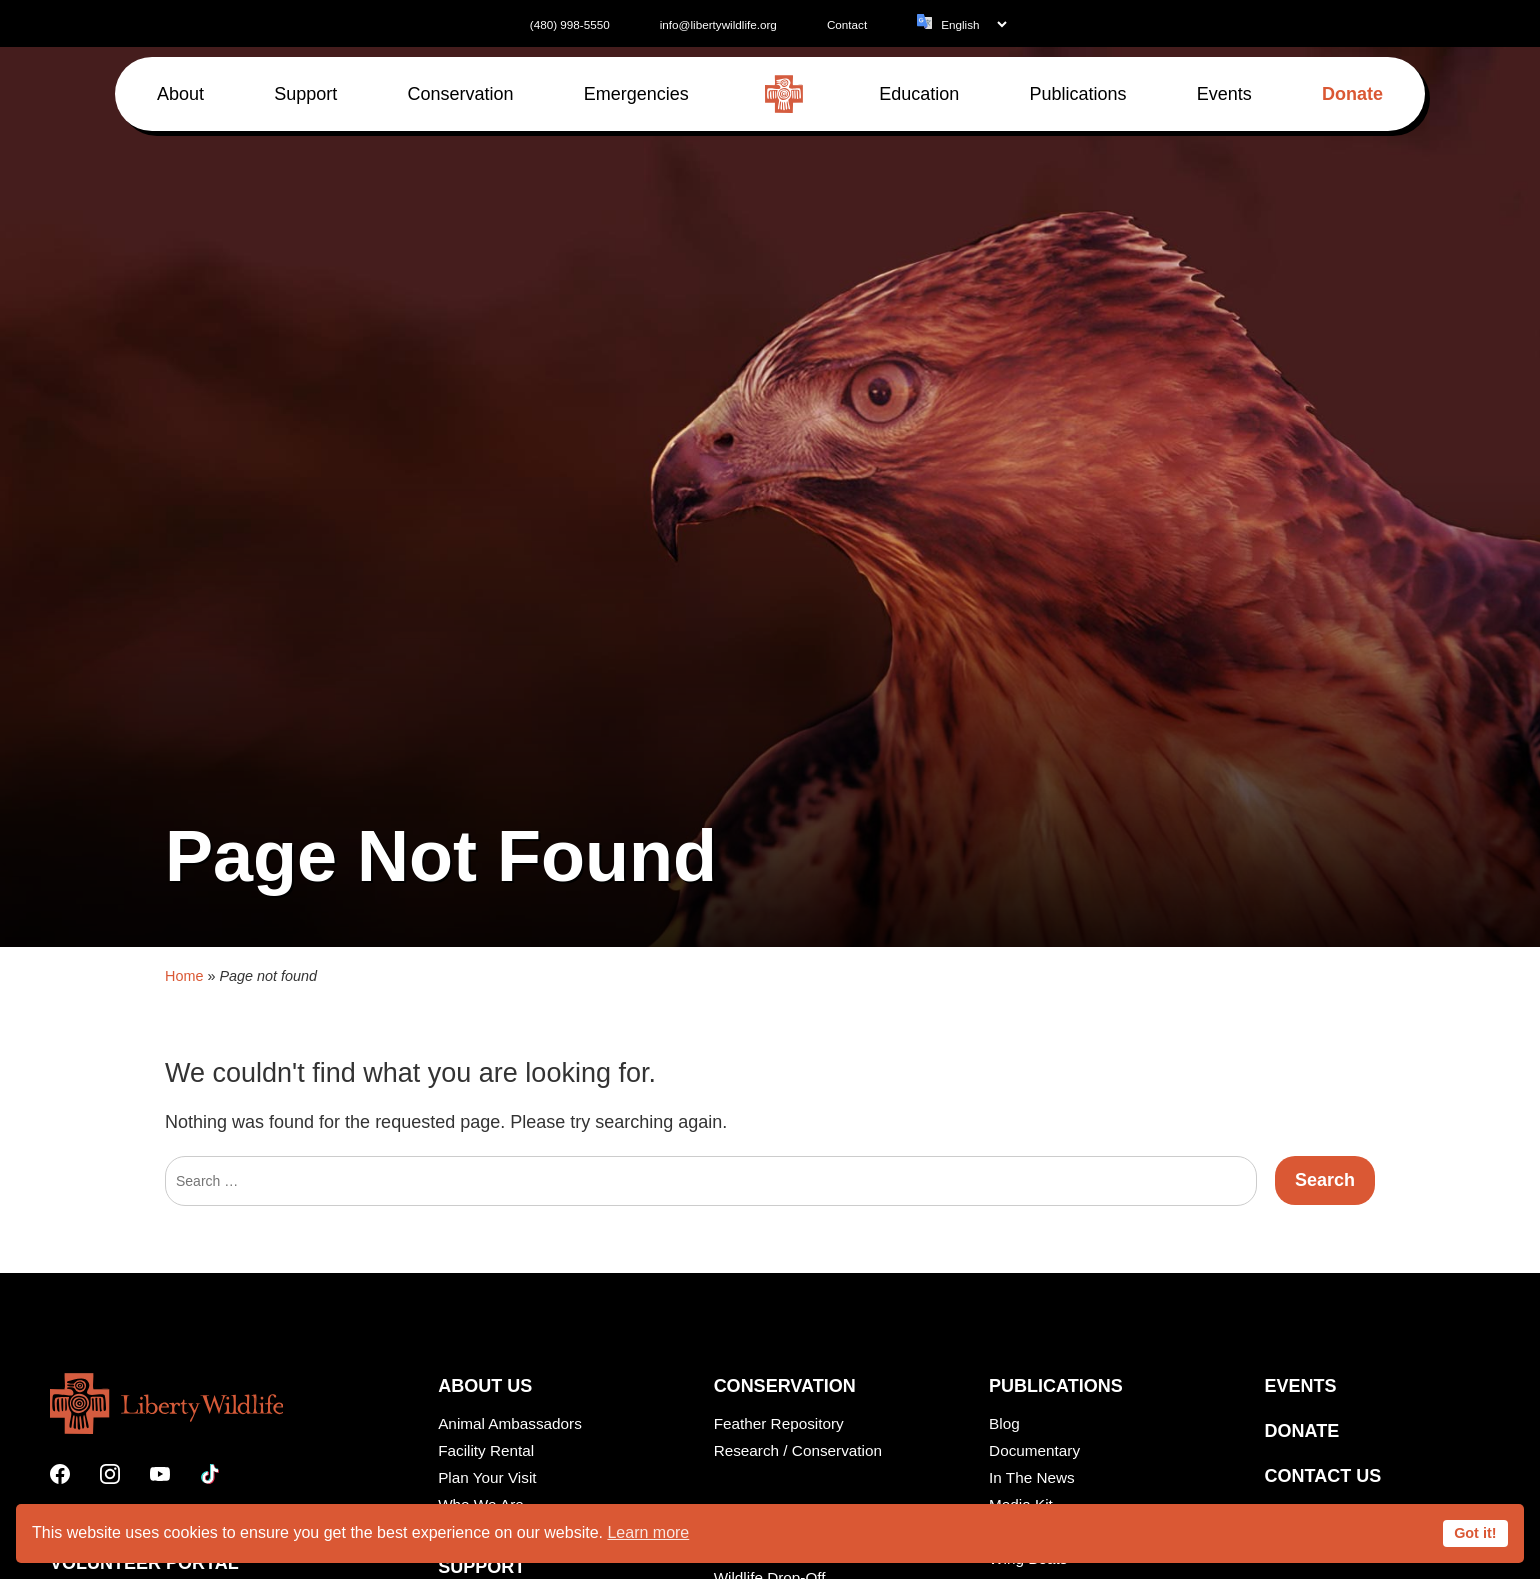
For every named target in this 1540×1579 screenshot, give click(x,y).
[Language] (973, 24)
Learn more (648, 1532)
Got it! (1475, 1533)
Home (184, 1184)
